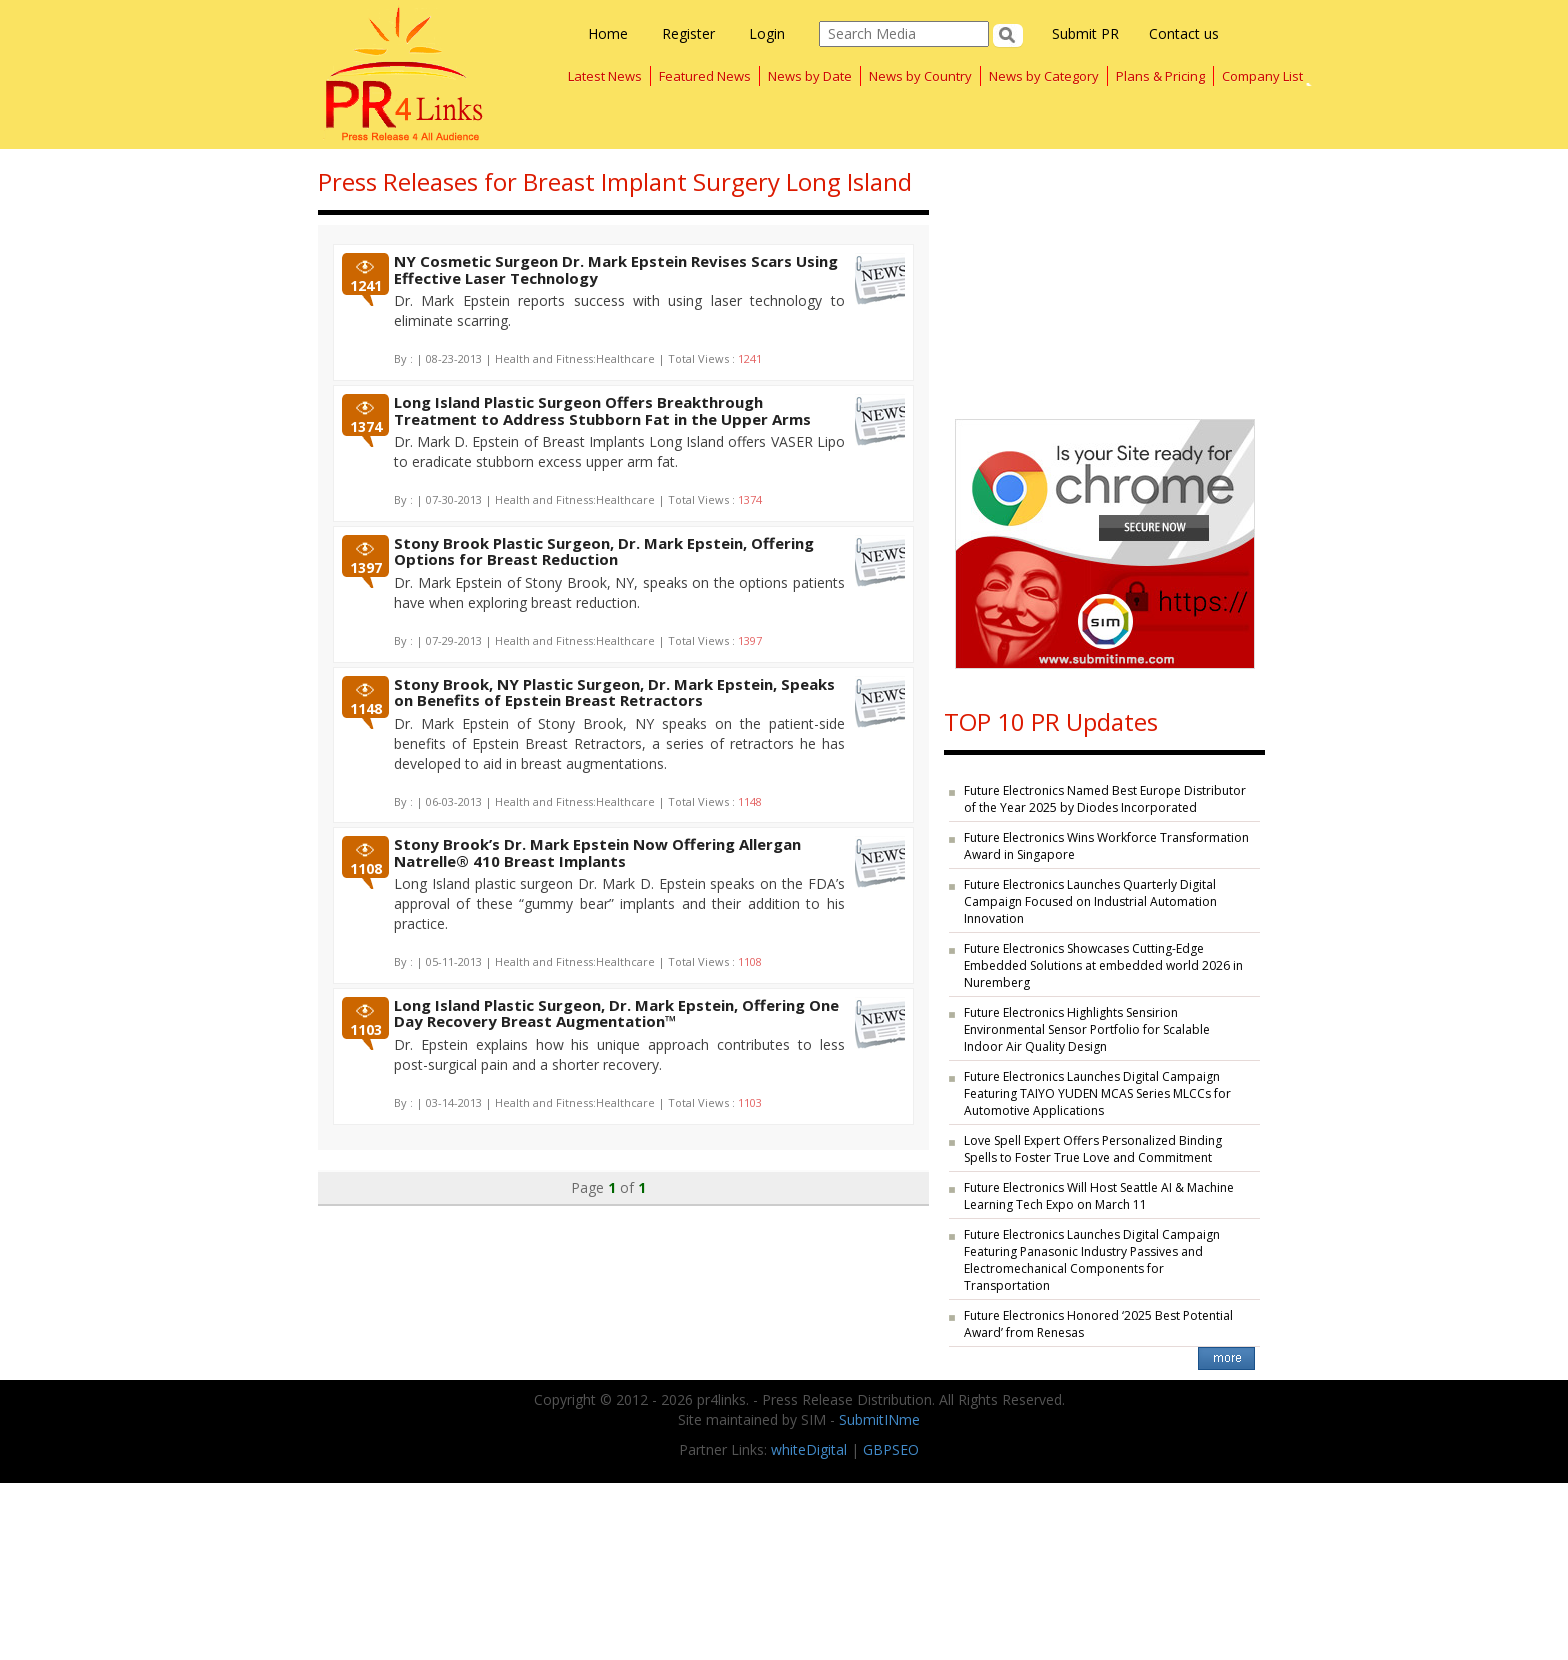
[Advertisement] (1104, 274)
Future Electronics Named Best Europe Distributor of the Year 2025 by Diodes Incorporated (1105, 799)
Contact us (1184, 33)
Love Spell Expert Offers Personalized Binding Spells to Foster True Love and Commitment (1093, 1149)
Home (608, 33)
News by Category (1044, 76)
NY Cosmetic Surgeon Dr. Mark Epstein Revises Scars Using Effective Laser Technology (616, 269)
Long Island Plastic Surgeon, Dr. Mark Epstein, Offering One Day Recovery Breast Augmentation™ (616, 1013)
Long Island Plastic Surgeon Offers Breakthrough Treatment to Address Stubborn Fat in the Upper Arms (602, 410)
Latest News (605, 76)
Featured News (705, 76)
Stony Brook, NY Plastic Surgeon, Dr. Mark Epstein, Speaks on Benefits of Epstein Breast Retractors (614, 692)
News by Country (920, 76)
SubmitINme (879, 1419)
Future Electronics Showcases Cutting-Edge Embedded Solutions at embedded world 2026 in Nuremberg (1103, 965)
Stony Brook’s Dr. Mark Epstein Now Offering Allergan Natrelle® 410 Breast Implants (597, 852)
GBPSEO (891, 1449)
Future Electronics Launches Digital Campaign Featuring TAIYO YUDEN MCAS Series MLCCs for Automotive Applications (1097, 1093)
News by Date (810, 76)
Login (767, 33)
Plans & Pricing (1160, 76)
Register (688, 33)
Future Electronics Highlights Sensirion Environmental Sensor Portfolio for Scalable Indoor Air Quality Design (1087, 1029)
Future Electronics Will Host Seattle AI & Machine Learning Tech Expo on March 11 (1099, 1196)
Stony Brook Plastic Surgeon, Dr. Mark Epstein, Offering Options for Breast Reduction (604, 551)
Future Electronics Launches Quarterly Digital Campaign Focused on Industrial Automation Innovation (1090, 901)
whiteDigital (809, 1449)
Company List (1262, 76)
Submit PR (1085, 33)
